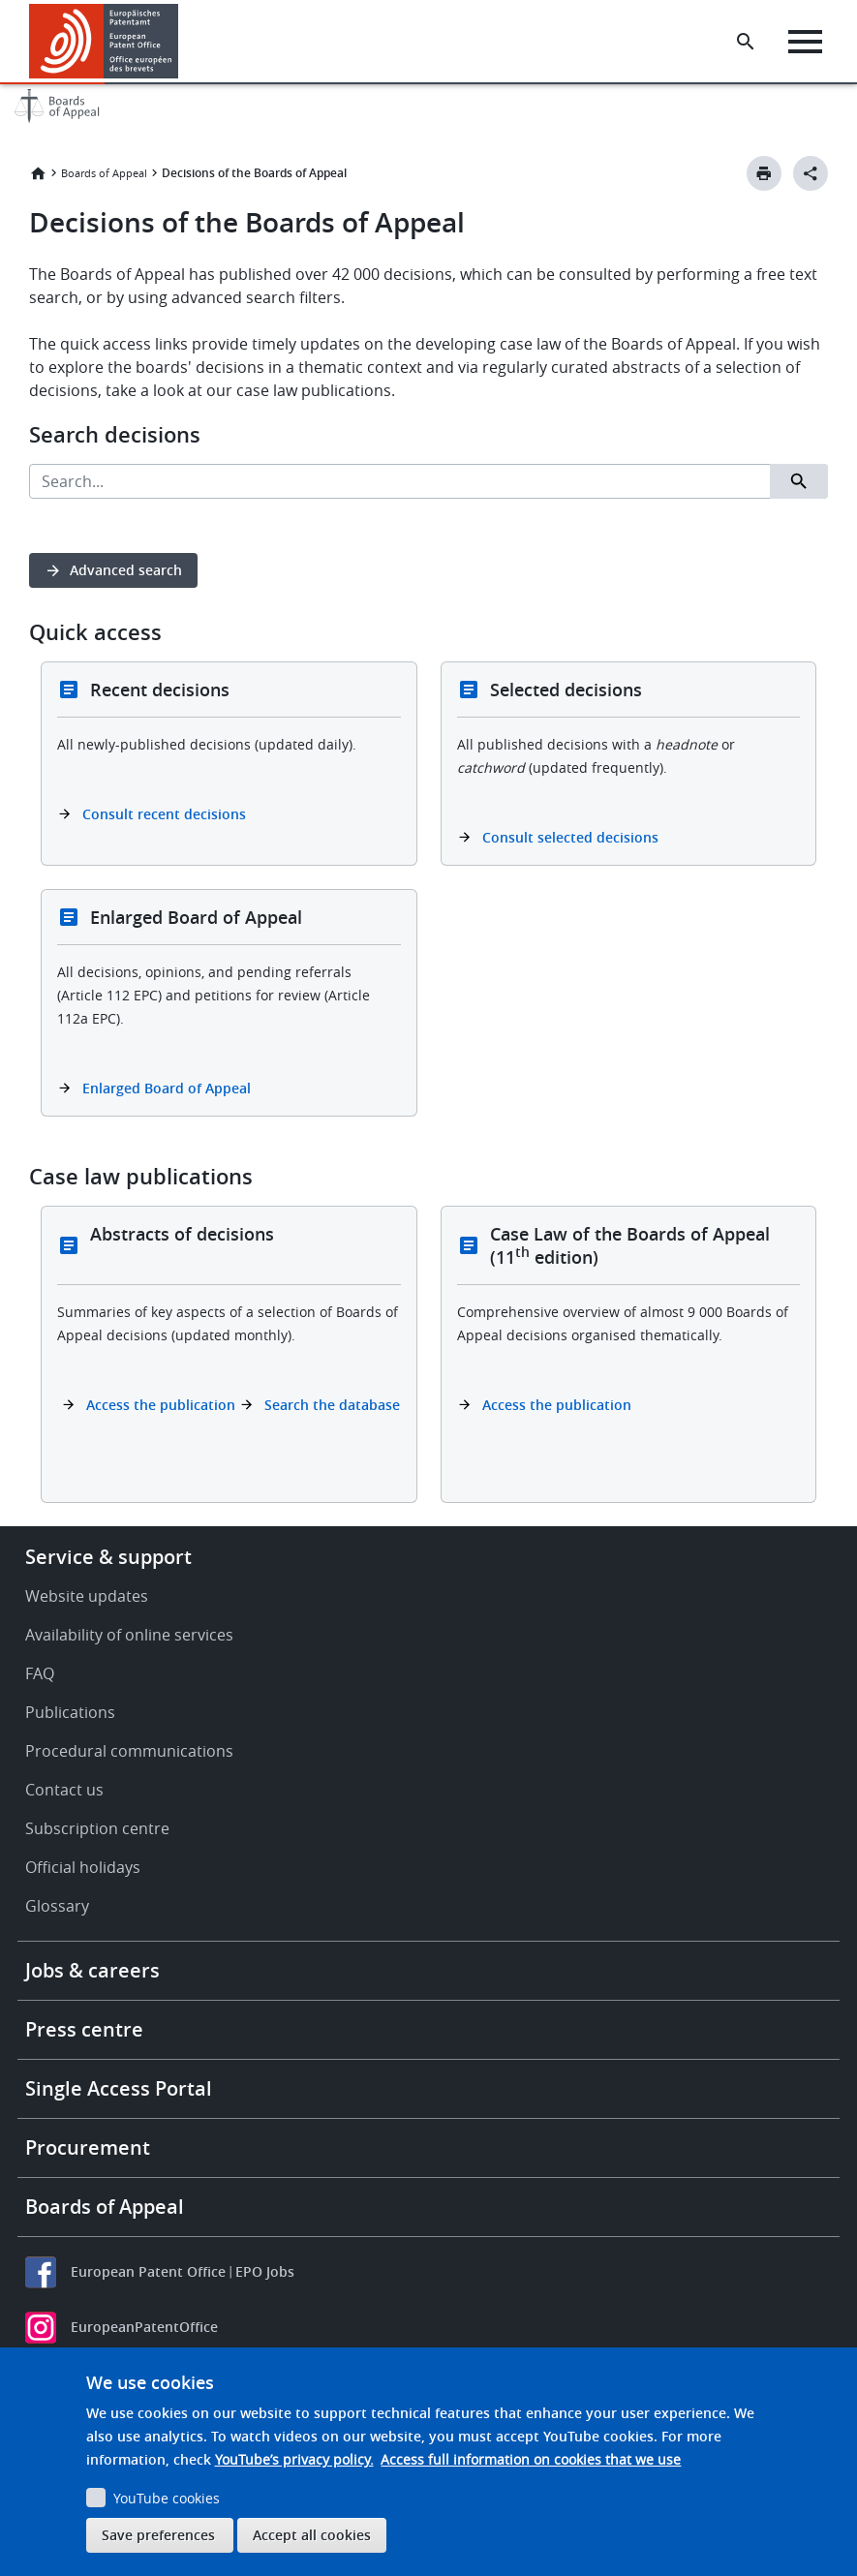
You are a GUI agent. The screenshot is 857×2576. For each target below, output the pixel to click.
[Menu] (805, 41)
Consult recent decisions (164, 814)
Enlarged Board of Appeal (166, 1088)
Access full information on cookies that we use (531, 2459)
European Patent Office (148, 2271)
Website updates (86, 1596)
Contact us (64, 1789)
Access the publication (160, 1404)
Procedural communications (129, 1751)
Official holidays (82, 1867)
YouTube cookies (166, 2498)
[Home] (104, 41)
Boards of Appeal (104, 173)
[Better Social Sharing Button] (810, 173)
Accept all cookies (312, 2535)
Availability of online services (129, 1634)
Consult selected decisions (570, 837)
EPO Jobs (264, 2271)
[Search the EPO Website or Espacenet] (745, 41)
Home (37, 173)
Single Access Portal (118, 2088)
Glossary (57, 1906)
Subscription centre (97, 1828)
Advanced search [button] (126, 570)
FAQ (39, 1673)
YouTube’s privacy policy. (294, 2459)
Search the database (332, 1404)
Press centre (84, 2029)
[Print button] (764, 173)
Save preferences (158, 2535)
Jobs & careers (92, 1970)
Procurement (87, 2147)
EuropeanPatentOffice (144, 2326)
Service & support (108, 1557)
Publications (70, 1712)
